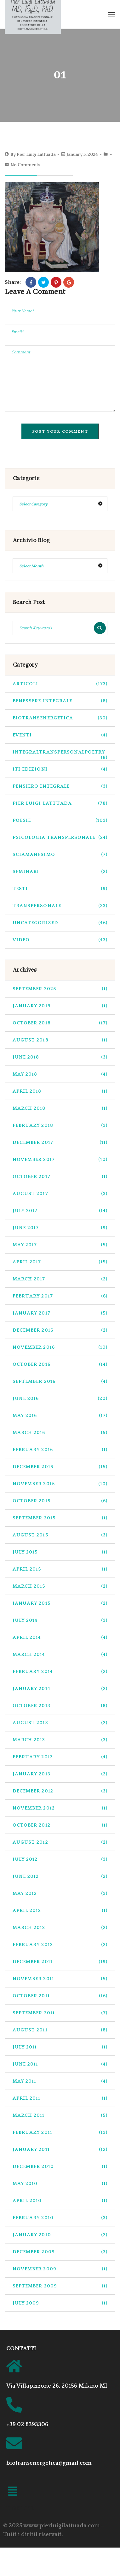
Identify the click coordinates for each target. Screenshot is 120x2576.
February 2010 (60, 2217)
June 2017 (60, 1227)
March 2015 (60, 1586)
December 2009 (60, 2252)
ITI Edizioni (60, 769)
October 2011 (60, 1996)
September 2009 (60, 2286)
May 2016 (60, 1415)
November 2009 (60, 2269)
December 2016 (60, 1330)
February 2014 (60, 1671)
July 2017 (60, 1210)
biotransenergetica (60, 718)
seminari (60, 871)
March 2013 (60, 1740)
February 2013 (60, 1757)
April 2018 (60, 1091)
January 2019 (60, 1006)
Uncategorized (60, 922)
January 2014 (60, 1688)
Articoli (60, 684)
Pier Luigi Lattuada (36, 154)
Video (60, 940)
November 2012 (60, 1808)
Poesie (60, 820)
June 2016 (60, 1398)
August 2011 (60, 2030)
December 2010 (60, 2166)
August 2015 (60, 1535)
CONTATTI (21, 2349)
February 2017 (60, 1296)
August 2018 (60, 1040)
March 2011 (60, 2115)
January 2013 (60, 1774)
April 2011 (60, 2098)
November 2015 (60, 1483)
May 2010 (60, 2183)
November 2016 (60, 1347)
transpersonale (60, 905)
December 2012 (60, 1791)
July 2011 (60, 2047)
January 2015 (60, 1603)
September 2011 (60, 2013)
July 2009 (60, 2303)
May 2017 (60, 1245)
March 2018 (60, 1108)
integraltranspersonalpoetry (60, 754)
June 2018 (60, 1057)
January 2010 (60, 2234)
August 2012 (60, 1842)
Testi (60, 888)
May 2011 (60, 2081)
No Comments (25, 165)
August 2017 (60, 1193)
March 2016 (60, 1432)
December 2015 (60, 1466)
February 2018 (60, 1125)
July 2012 (60, 1859)
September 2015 (60, 1518)
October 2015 (60, 1501)
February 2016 (60, 1449)
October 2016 (60, 1364)
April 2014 (60, 1637)
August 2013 (60, 1722)
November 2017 (60, 1159)
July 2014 (60, 1620)
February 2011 (60, 2132)
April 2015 (60, 1569)
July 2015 (60, 1552)
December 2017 (60, 1142)
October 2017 (60, 1176)
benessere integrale (60, 701)
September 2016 (60, 1381)
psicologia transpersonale (60, 837)
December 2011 (60, 1961)
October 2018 (60, 1023)
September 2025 (60, 989)
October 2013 (60, 1705)
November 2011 (60, 1978)
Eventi (60, 735)
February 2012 (60, 1944)
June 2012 (60, 1876)
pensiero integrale (60, 786)
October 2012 (60, 1825)
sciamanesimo (60, 854)
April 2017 (60, 1262)
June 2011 (60, 2064)
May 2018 (60, 1074)
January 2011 (60, 2149)
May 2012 (60, 1893)
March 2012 (60, 1927)
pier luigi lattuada (60, 803)
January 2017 (60, 1313)
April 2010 (60, 2200)
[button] (13, 2492)
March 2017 (60, 1279)
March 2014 (60, 1654)
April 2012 (60, 1910)
